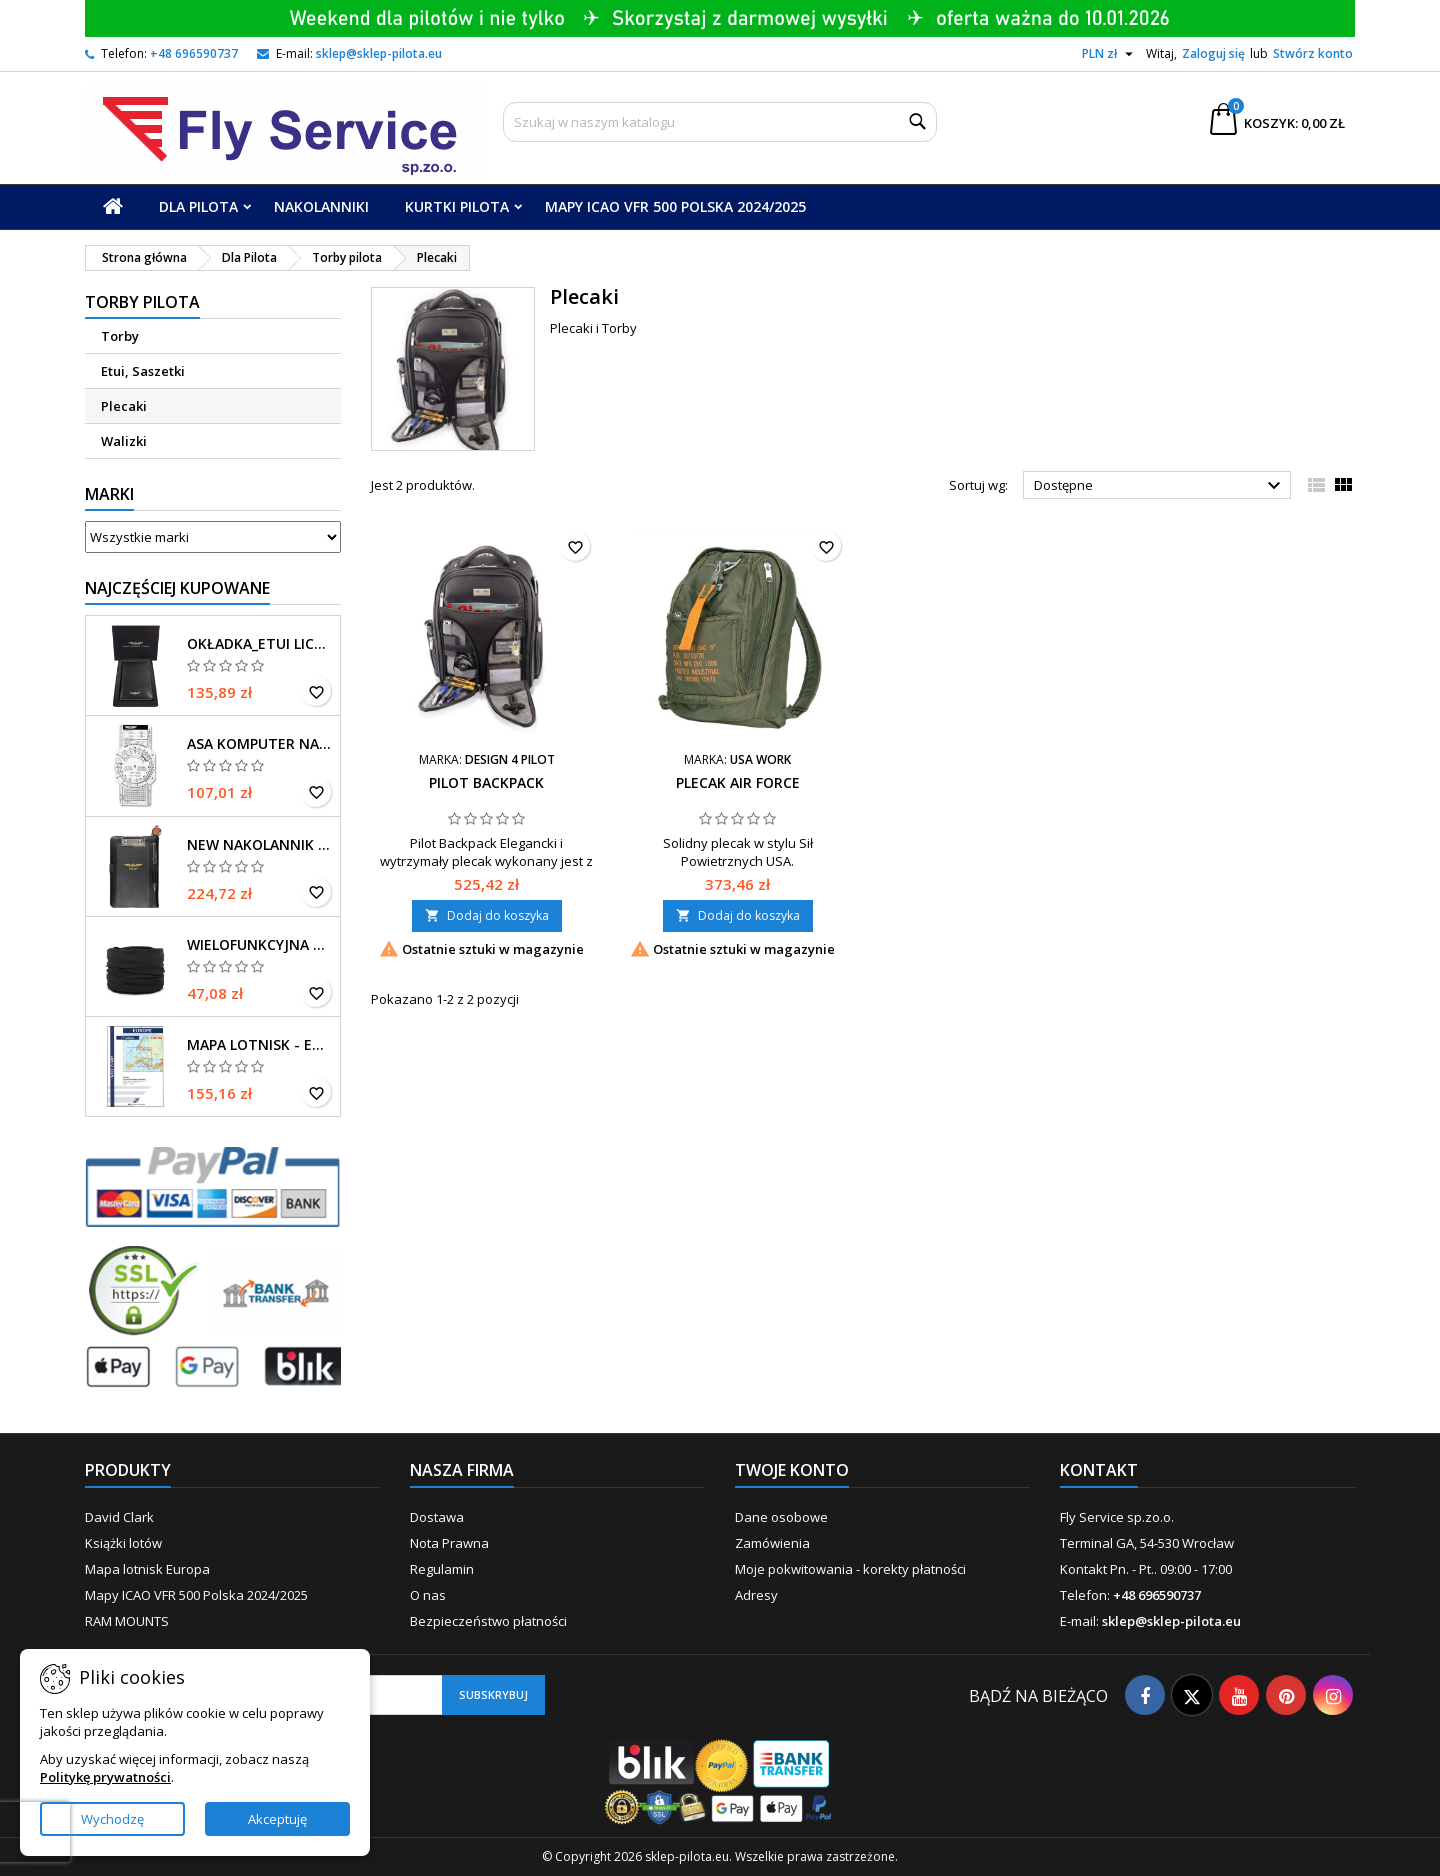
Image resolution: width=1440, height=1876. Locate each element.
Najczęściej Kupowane (177, 588)
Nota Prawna (449, 1543)
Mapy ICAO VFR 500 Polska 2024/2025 (675, 206)
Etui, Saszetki (143, 371)
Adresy (756, 1595)
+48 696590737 (194, 53)
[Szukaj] (719, 122)
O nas (428, 1595)
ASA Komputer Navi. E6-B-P (259, 744)
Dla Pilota (198, 206)
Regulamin (442, 1569)
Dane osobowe (781, 1517)
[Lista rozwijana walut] (1110, 54)
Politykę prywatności (105, 1777)
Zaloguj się (1213, 53)
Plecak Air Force (738, 782)
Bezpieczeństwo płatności (488, 1621)
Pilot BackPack (486, 782)
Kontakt (1099, 1470)
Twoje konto (792, 1470)
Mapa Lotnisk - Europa (259, 1045)
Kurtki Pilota (457, 206)
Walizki (124, 441)
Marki (109, 494)
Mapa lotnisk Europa (147, 1569)
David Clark (119, 1517)
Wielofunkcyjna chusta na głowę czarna (259, 945)
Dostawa (437, 1517)
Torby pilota (142, 302)
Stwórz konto (1313, 53)
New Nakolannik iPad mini (259, 845)
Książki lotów (123, 1543)
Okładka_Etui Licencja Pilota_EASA (259, 644)
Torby (120, 336)
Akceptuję (277, 1819)
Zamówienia (772, 1543)
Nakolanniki (321, 206)
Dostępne (1160, 486)
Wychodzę (112, 1819)
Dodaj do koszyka (487, 915)
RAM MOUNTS (127, 1621)
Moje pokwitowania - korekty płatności (850, 1569)
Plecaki (124, 406)
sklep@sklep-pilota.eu (379, 53)
